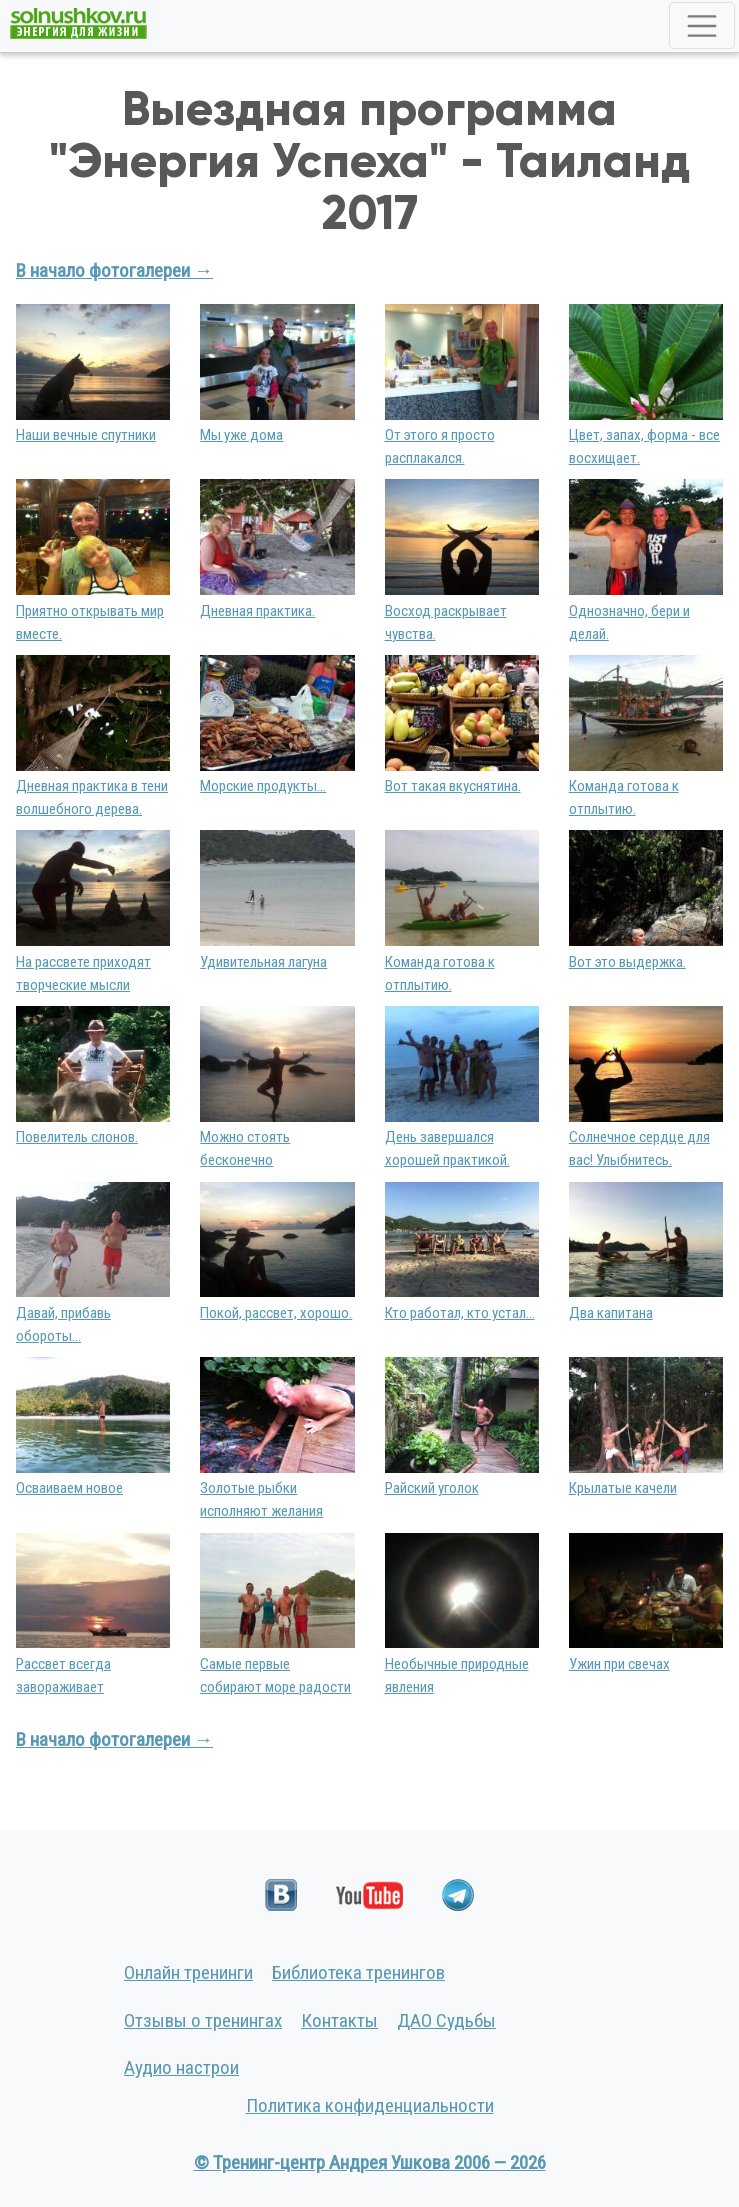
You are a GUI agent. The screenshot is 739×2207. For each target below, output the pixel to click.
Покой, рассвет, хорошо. (276, 1313)
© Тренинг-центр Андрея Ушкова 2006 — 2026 (370, 2162)
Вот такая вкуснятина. (453, 786)
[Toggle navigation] (702, 25)
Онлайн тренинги (188, 1972)
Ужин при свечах (619, 1664)
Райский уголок (432, 1488)
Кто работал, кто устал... (460, 1313)
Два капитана (611, 1313)
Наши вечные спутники (86, 435)
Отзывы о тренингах (203, 2020)
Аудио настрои (181, 2067)
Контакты (339, 2020)
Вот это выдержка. (627, 962)
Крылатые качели (623, 1488)
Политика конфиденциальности (370, 2105)
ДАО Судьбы (446, 2020)
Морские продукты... (263, 786)
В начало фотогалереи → (114, 270)
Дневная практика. (257, 611)
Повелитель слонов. (77, 1137)
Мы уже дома (241, 435)
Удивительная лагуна (263, 962)
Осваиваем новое (69, 1488)
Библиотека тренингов (358, 1972)
